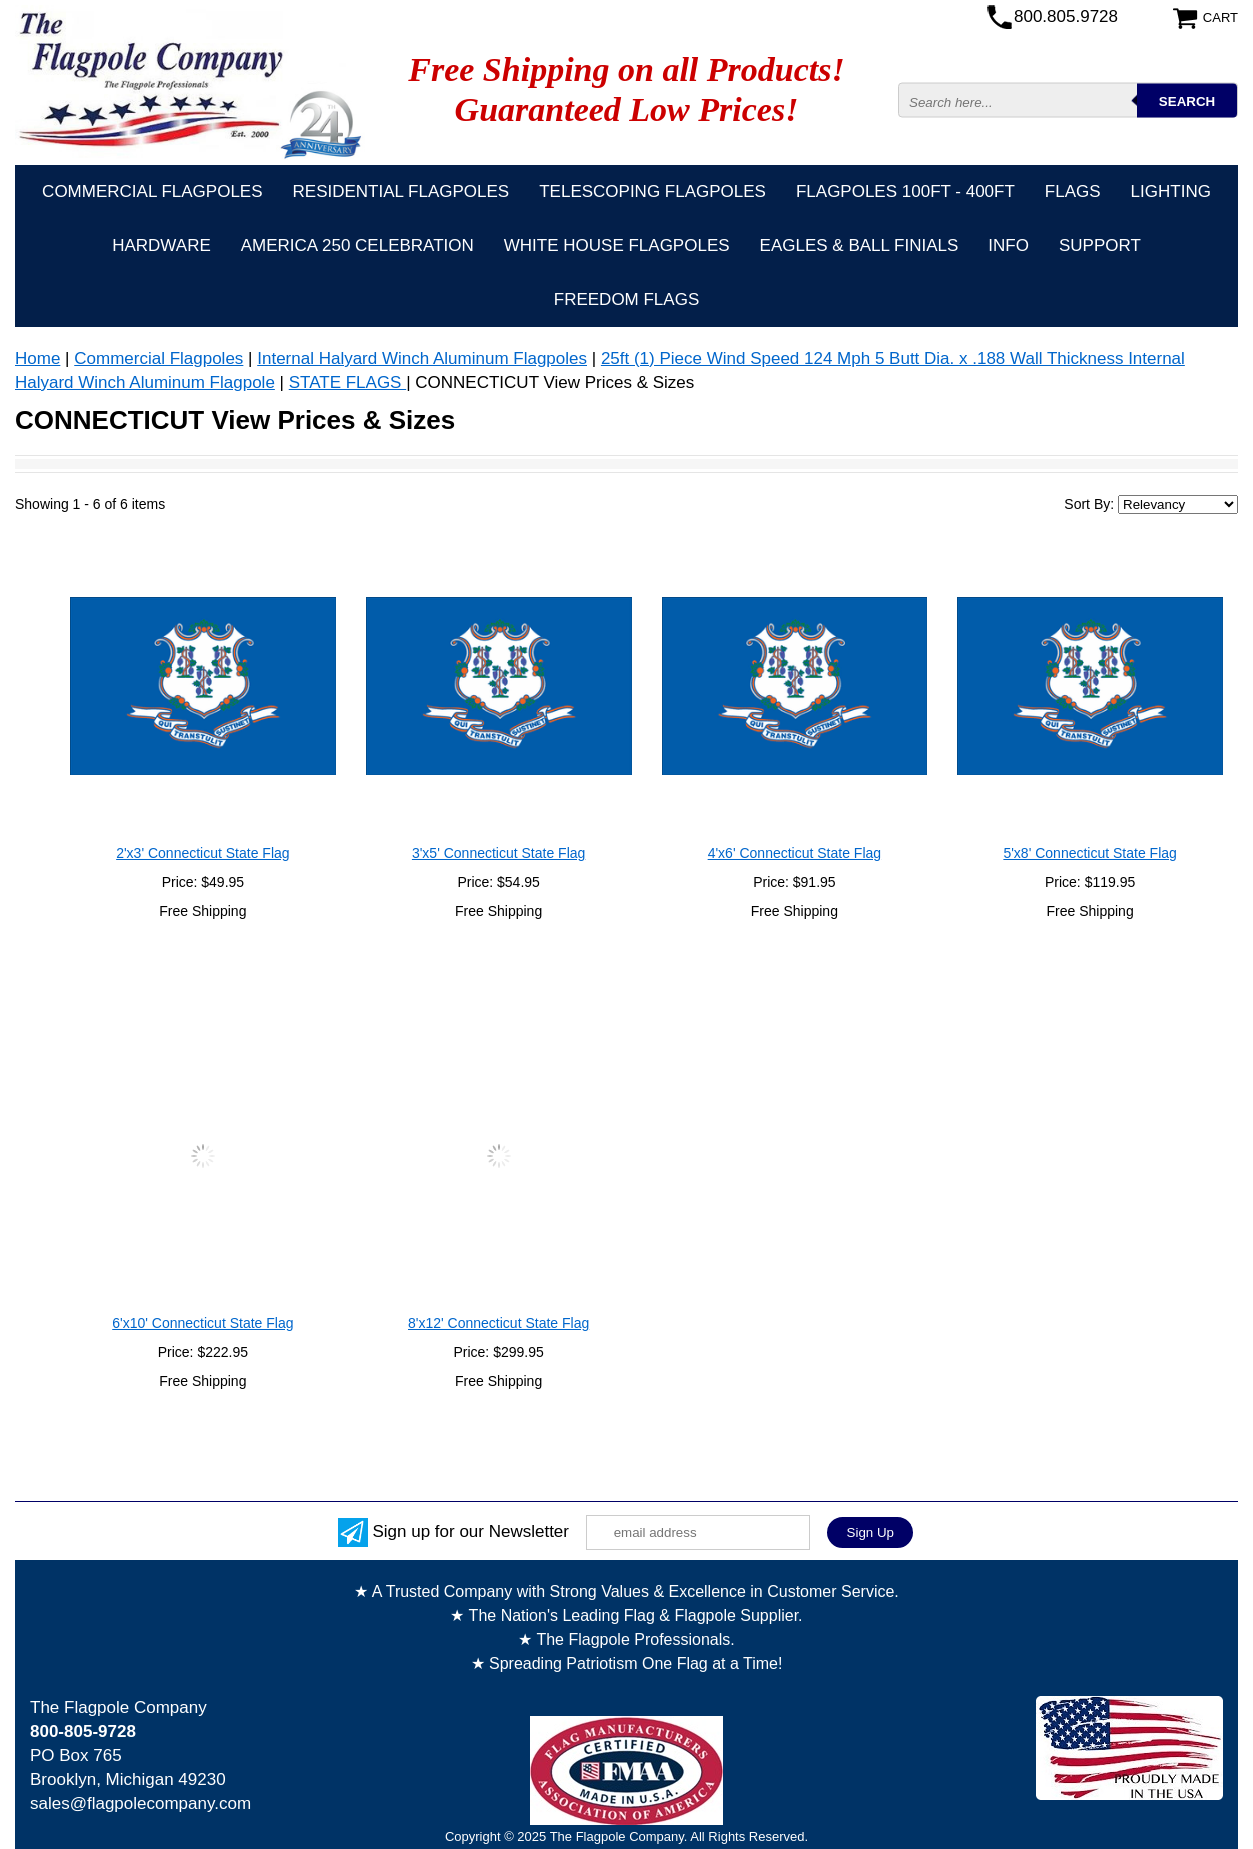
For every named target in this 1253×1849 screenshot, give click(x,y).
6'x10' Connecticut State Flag (202, 1323)
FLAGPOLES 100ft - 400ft (905, 191)
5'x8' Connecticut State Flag (1089, 853)
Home (37, 358)
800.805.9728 (1066, 16)
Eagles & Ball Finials (859, 245)
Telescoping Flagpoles (652, 191)
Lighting (1171, 191)
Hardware (161, 245)
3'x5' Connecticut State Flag (498, 853)
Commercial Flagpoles (152, 191)
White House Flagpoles (617, 245)
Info (1008, 245)
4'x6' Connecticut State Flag (794, 853)
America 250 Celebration (357, 245)
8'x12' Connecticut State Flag (498, 1323)
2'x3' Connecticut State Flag (202, 853)
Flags (1073, 191)
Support (1100, 245)
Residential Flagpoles (401, 191)
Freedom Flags (626, 299)
